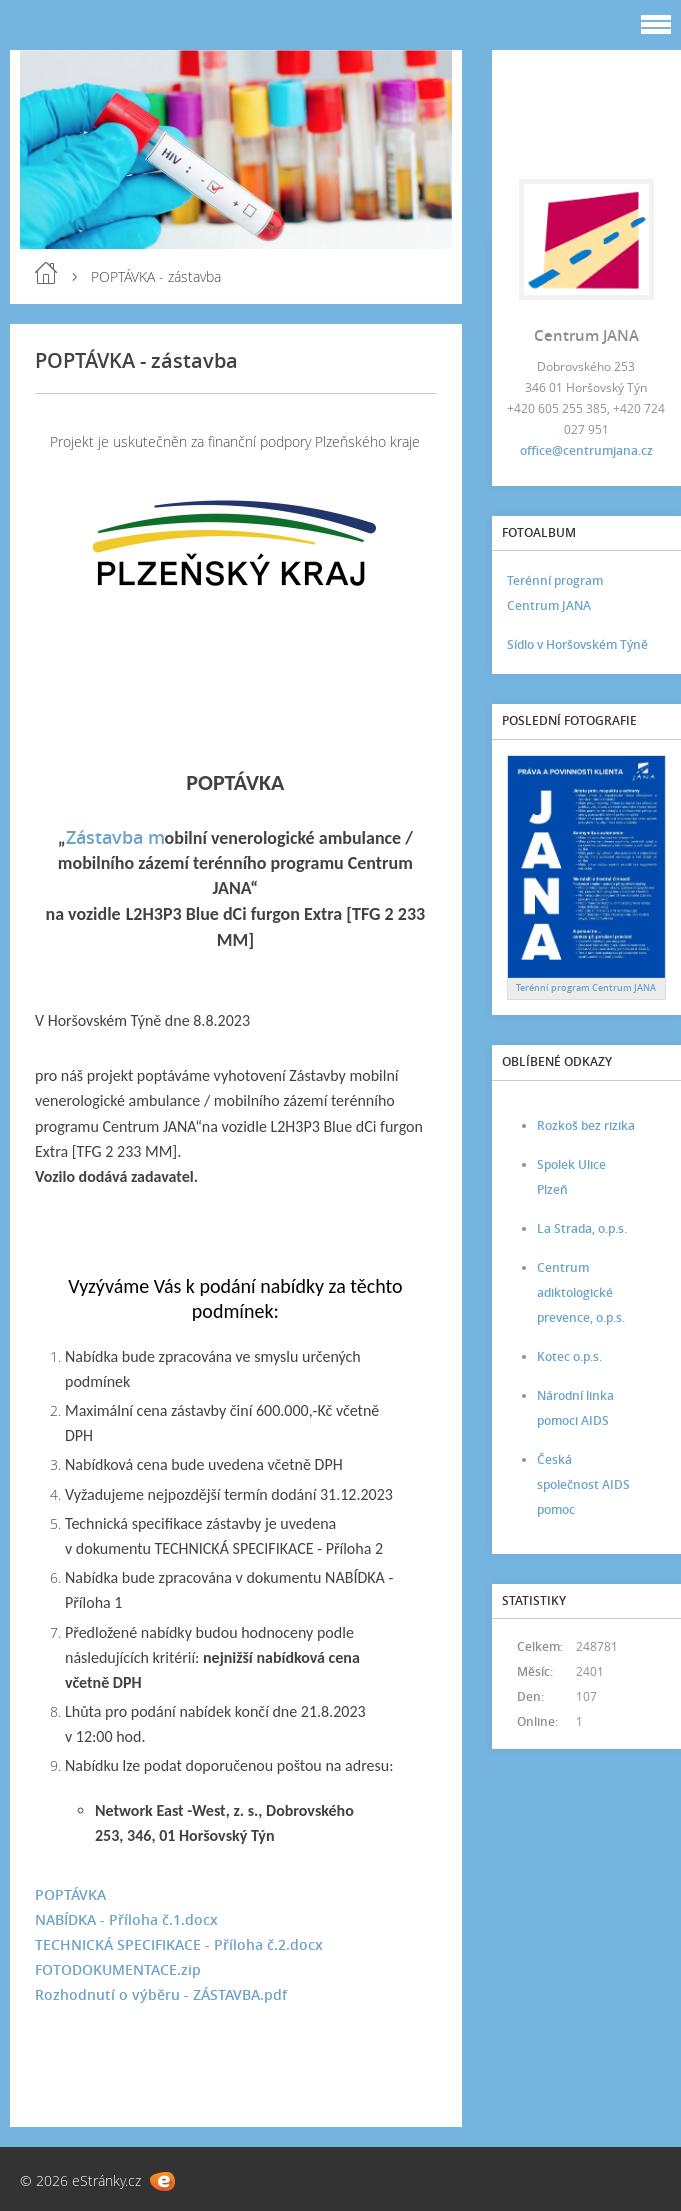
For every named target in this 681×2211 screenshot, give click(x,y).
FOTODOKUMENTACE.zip (118, 1969)
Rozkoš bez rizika (586, 1125)
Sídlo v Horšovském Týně (577, 644)
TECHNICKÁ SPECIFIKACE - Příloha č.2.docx (179, 1944)
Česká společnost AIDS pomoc (583, 1484)
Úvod (46, 273)
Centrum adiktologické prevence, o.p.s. (581, 1292)
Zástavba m (115, 837)
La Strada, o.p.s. (582, 1228)
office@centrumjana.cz (586, 450)
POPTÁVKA (70, 1894)
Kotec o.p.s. (569, 1356)
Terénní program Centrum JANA (555, 593)
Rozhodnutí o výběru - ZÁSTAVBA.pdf (161, 1994)
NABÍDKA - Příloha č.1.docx (126, 1919)
